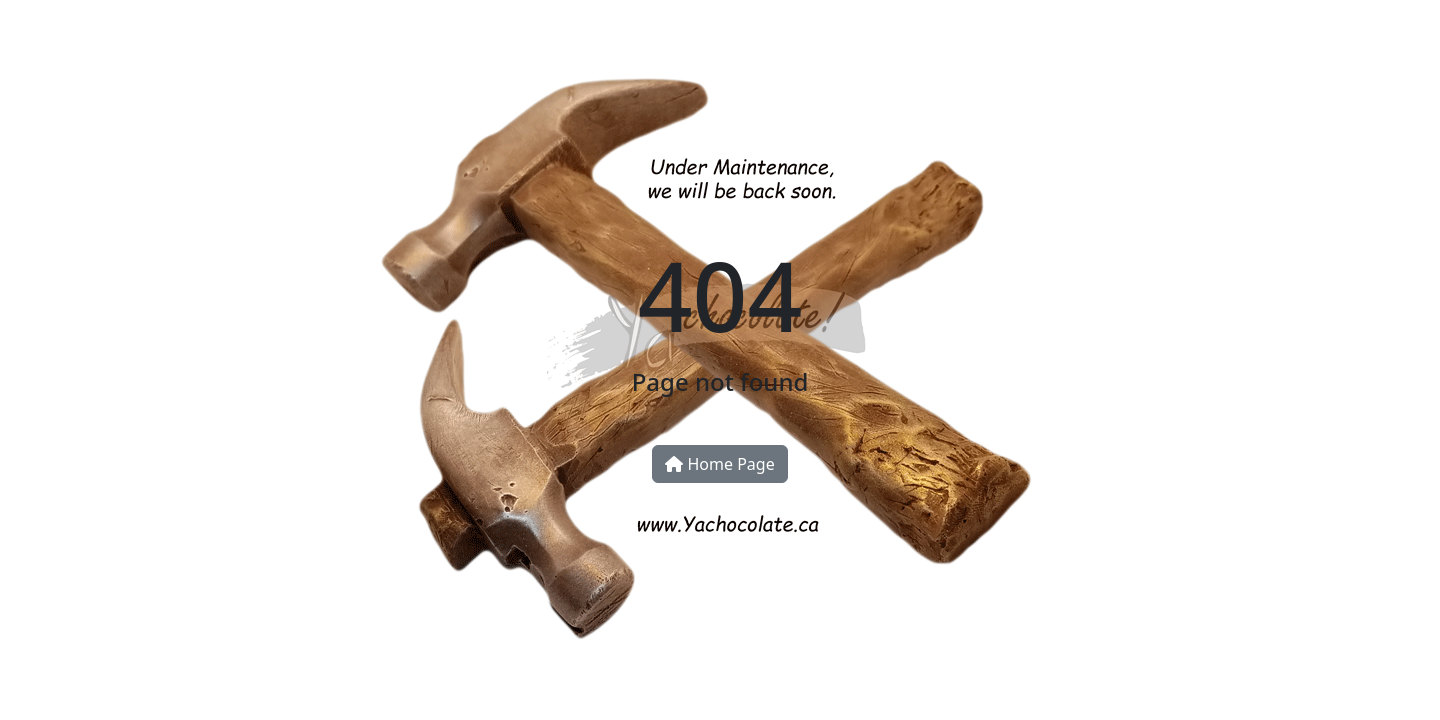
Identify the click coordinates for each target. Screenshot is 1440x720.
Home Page (719, 464)
